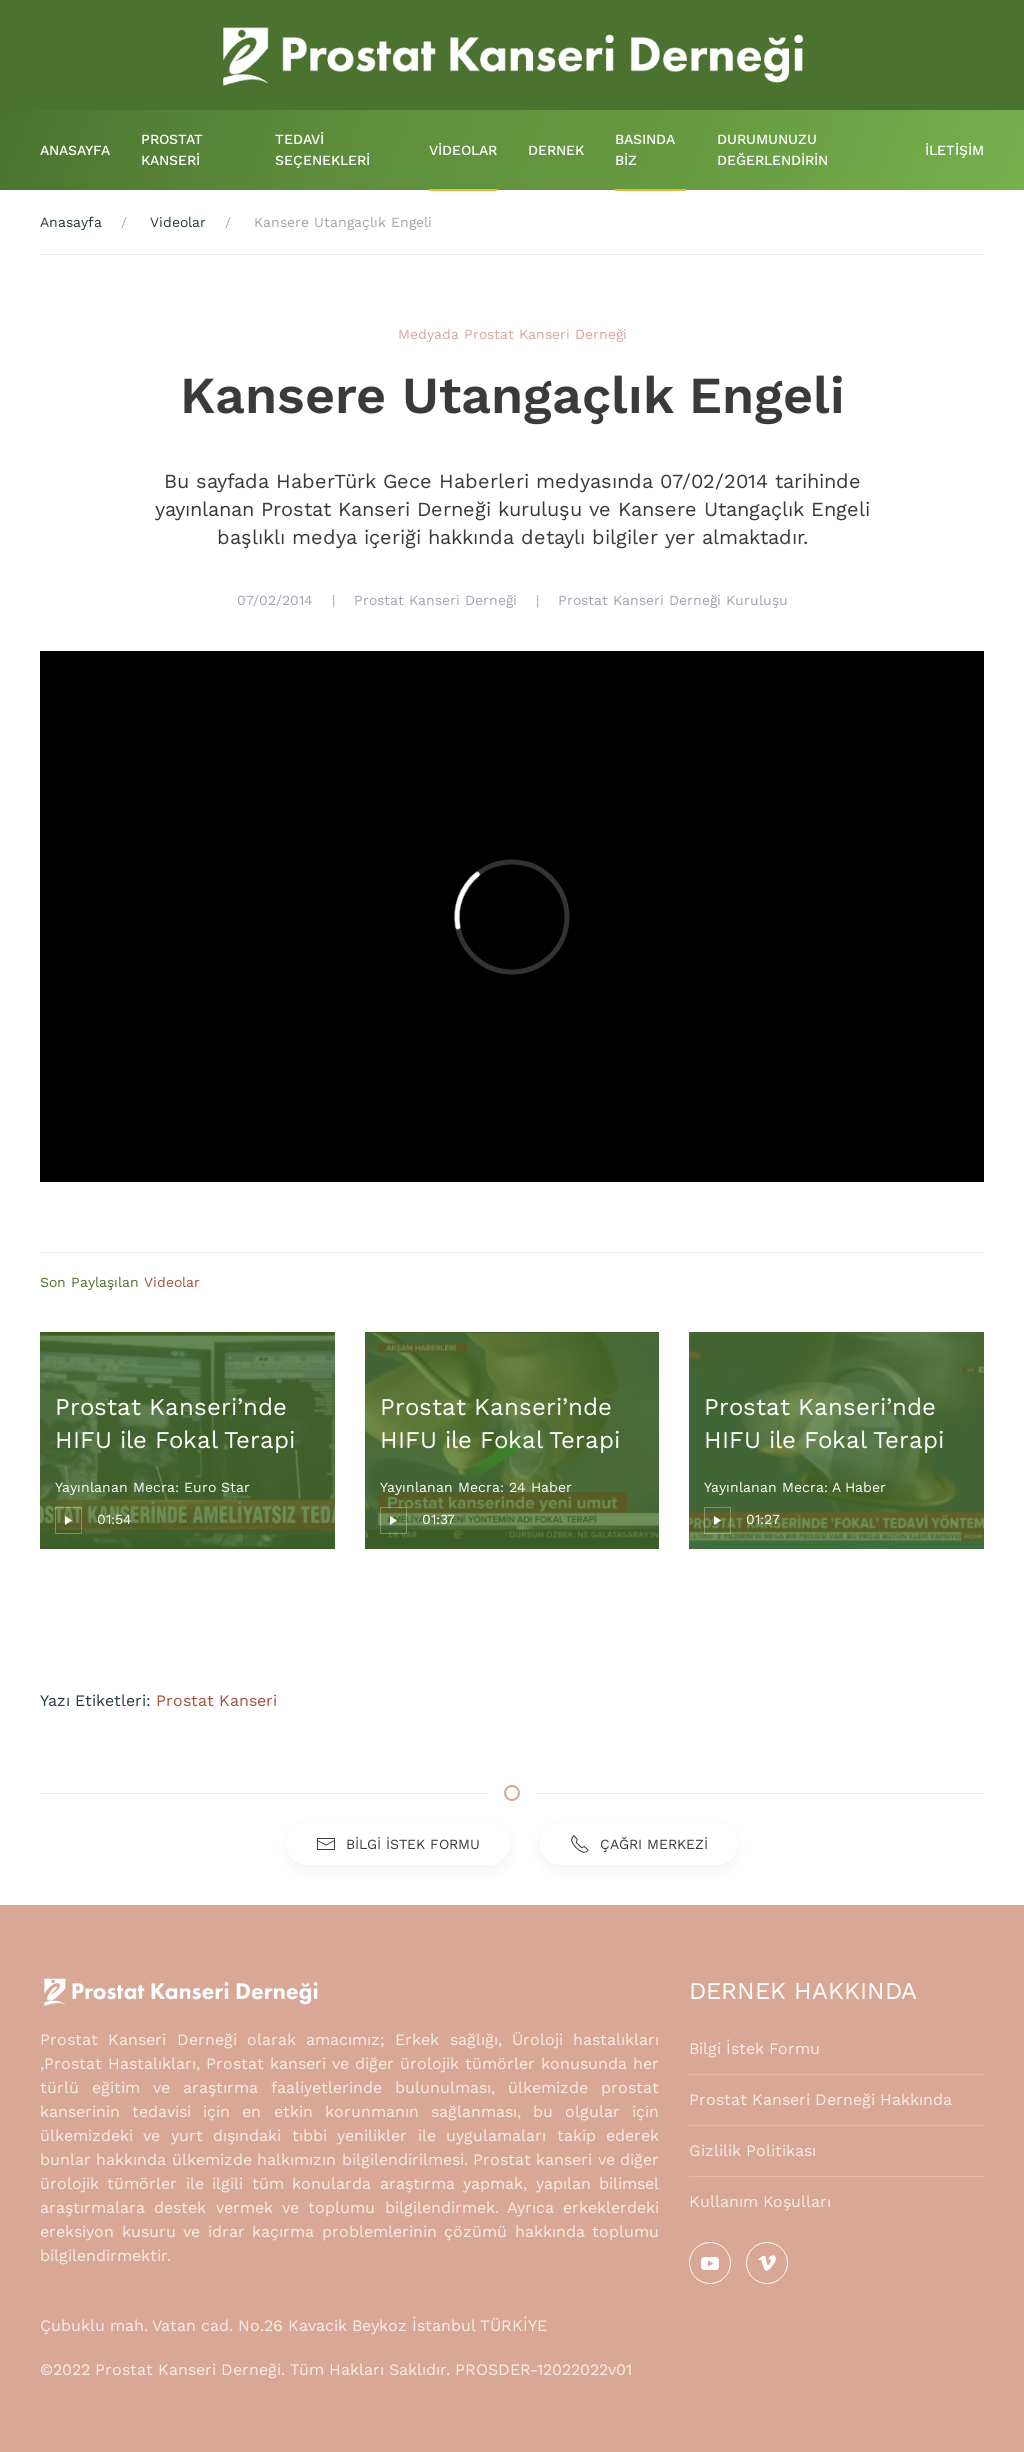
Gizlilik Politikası (752, 2150)
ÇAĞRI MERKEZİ (639, 1844)
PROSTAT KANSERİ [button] (172, 149)
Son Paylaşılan (92, 1282)
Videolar (172, 1282)
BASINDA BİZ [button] (645, 149)
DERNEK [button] (556, 150)
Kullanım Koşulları (760, 2201)
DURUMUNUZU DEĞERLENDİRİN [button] (772, 149)
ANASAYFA (75, 150)
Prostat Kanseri (216, 1700)
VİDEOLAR (463, 150)
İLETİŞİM (954, 150)
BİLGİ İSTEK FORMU (398, 1844)
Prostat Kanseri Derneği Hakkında (820, 2099)
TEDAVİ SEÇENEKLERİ (322, 149)
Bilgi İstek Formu (754, 2048)
